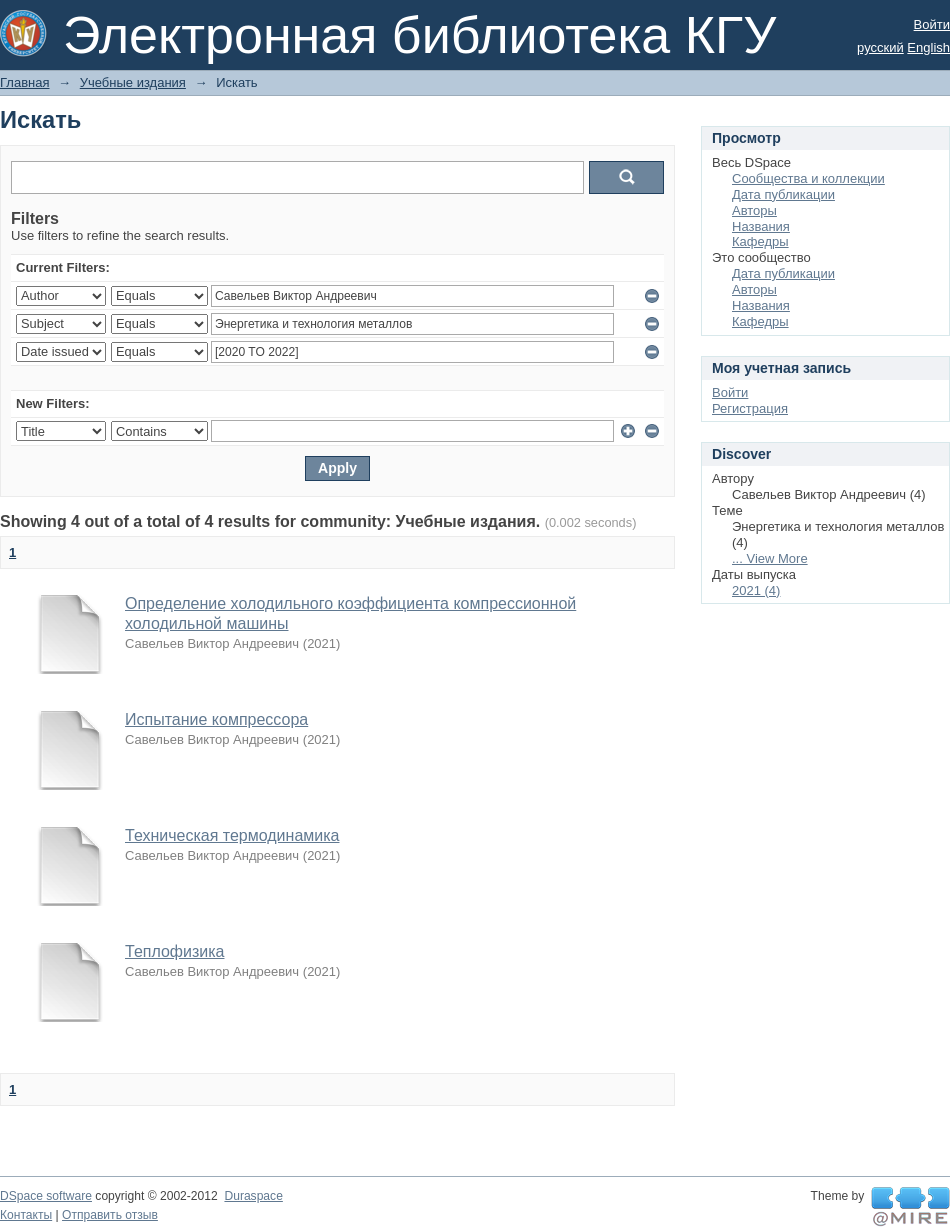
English (928, 47)
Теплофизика (174, 951)
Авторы (754, 210)
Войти (932, 24)
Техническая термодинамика (232, 835)
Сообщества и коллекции (808, 178)
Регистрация (750, 408)
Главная (24, 82)
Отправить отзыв (110, 1215)
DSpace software (46, 1196)
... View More (770, 558)
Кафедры (760, 241)
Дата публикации (783, 194)
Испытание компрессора (216, 719)
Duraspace (253, 1196)
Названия (761, 226)
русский (880, 47)
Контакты (26, 1215)
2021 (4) (756, 590)
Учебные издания (133, 82)
